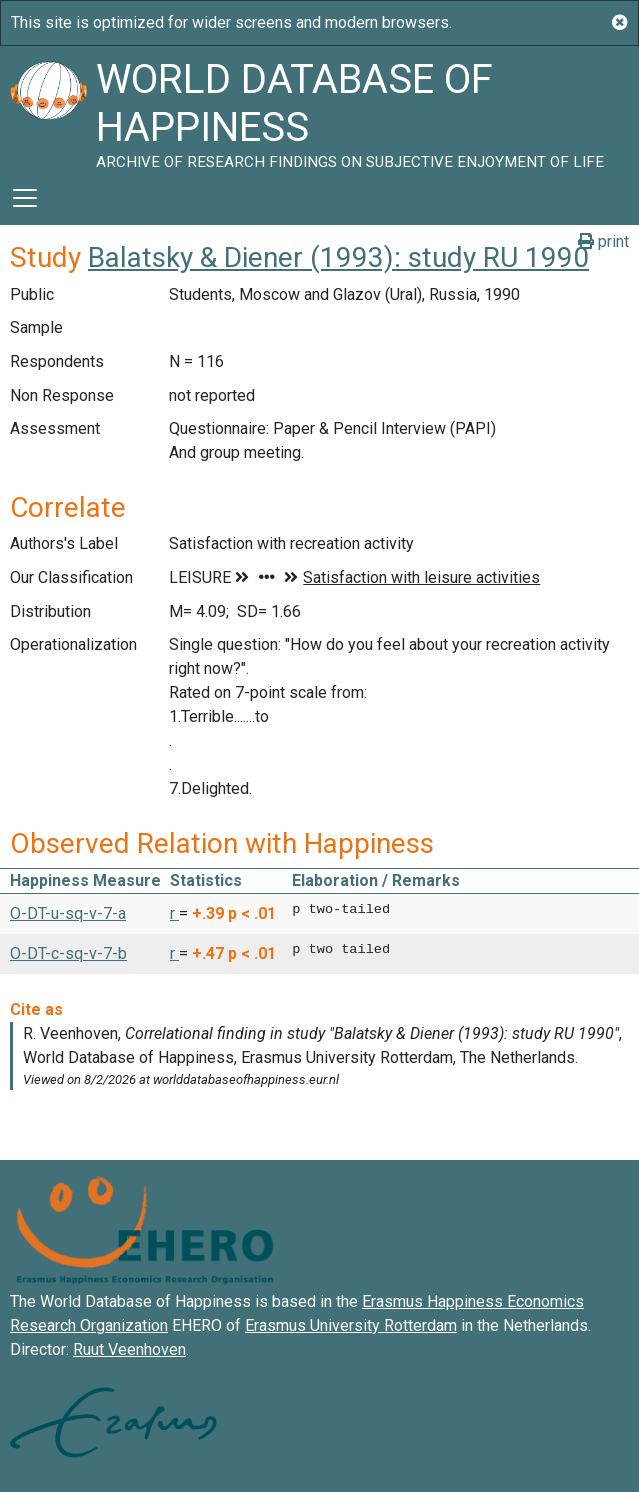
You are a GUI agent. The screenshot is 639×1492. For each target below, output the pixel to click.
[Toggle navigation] (25, 198)
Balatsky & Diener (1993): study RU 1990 (338, 257)
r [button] (174, 913)
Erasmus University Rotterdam (351, 1325)
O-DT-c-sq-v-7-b (68, 953)
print (603, 241)
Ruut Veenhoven (129, 1349)
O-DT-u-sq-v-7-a (68, 913)
